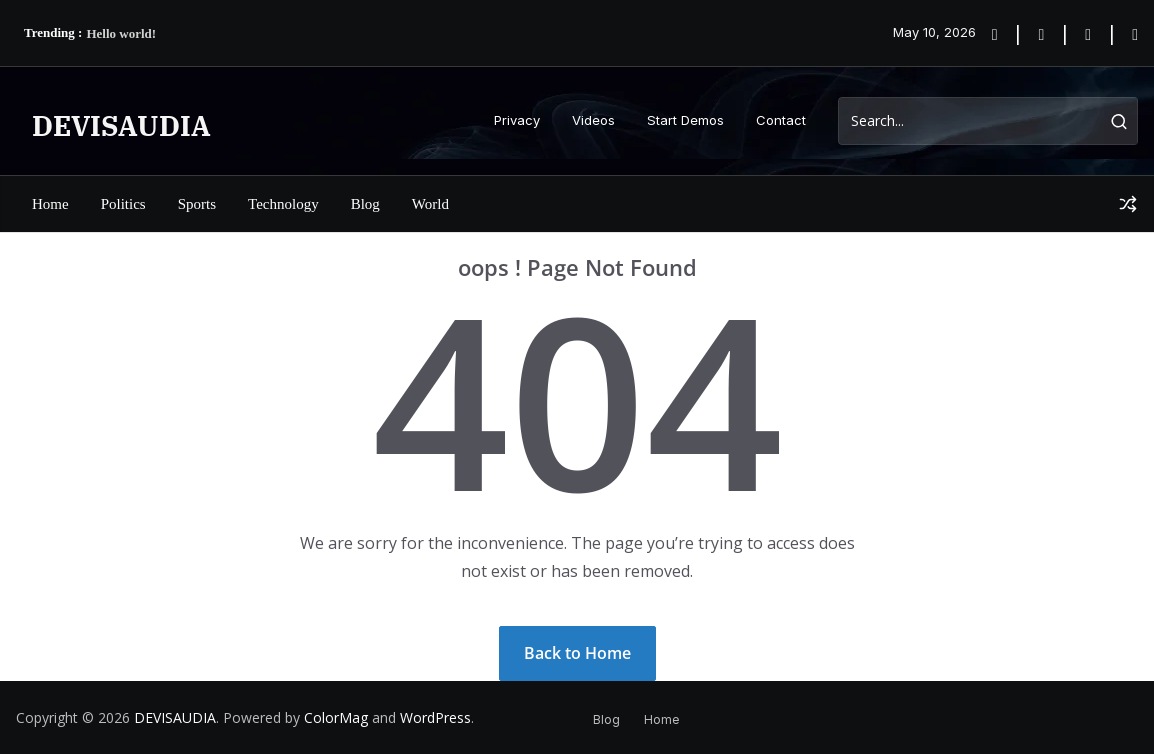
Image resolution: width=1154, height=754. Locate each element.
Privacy (517, 120)
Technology (283, 204)
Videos (593, 120)
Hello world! (121, 33)
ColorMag (336, 717)
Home (50, 204)
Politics (123, 204)
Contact (781, 120)
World (430, 204)
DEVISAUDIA (121, 125)
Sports (197, 204)
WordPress (435, 717)
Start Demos (685, 120)
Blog (365, 204)
